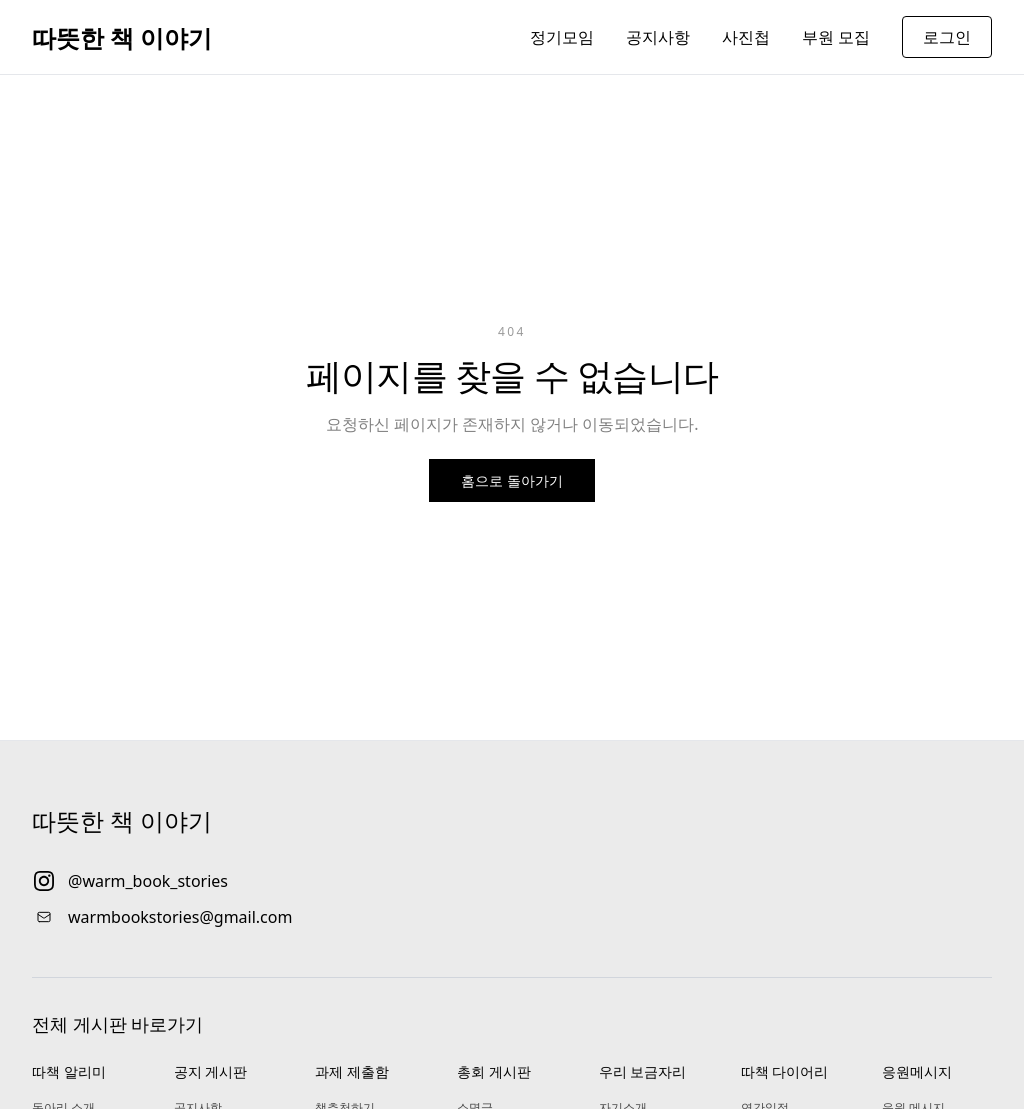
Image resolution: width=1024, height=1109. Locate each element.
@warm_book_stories (148, 881)
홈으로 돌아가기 (512, 480)
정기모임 (562, 37)
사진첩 (746, 37)
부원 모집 (836, 37)
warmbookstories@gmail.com (180, 917)
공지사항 (658, 37)
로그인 (947, 37)
